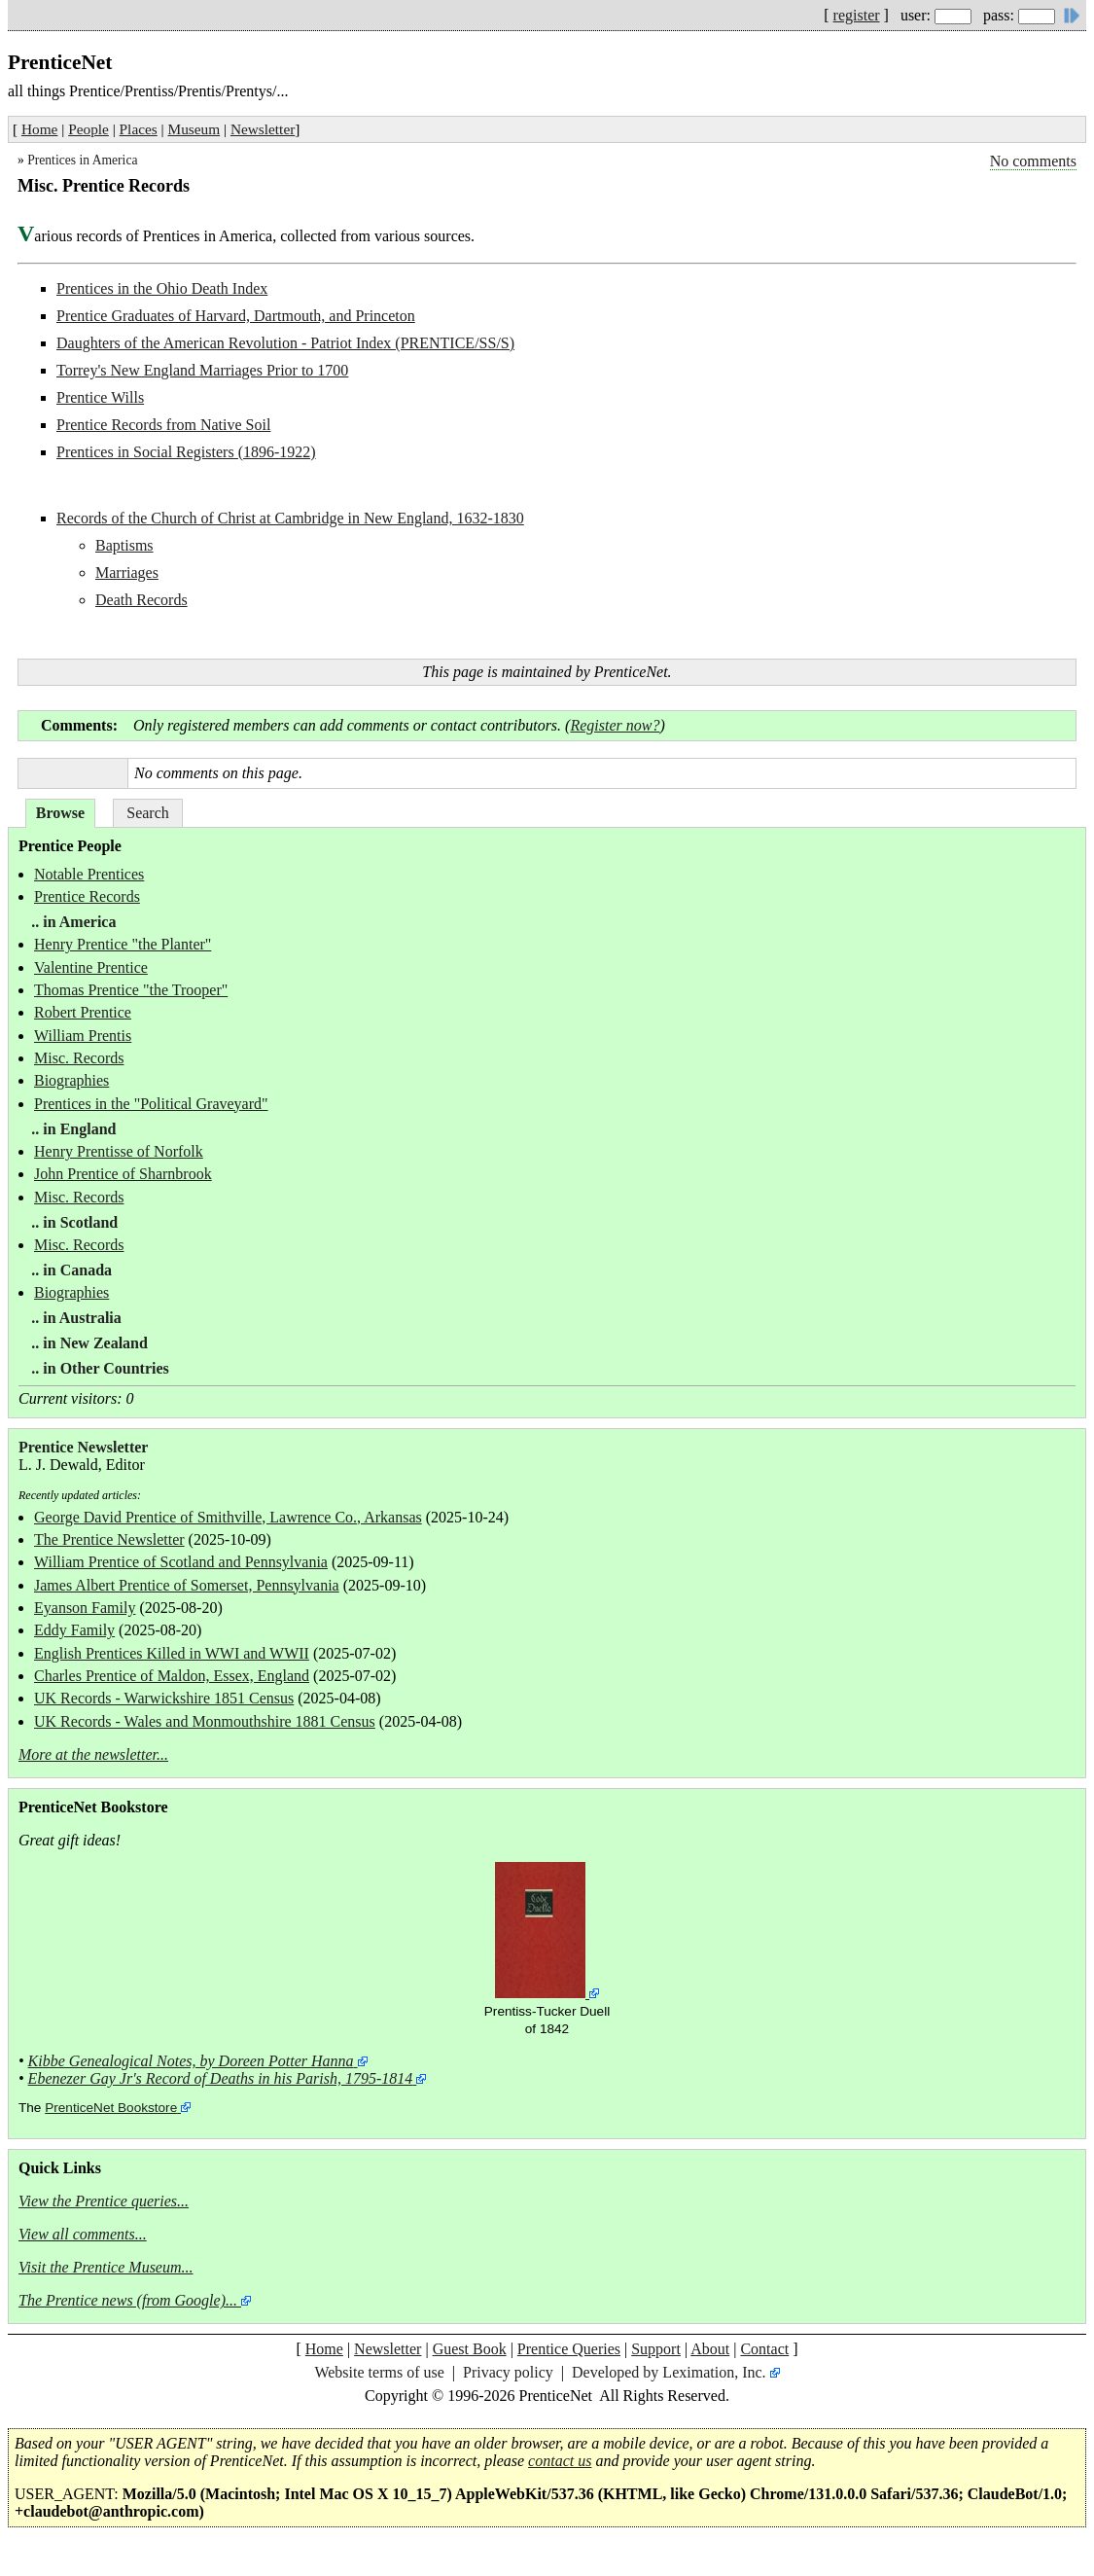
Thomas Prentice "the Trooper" (131, 990)
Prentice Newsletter (83, 1447)
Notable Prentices (89, 874)
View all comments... (82, 2234)
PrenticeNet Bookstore (111, 2107)
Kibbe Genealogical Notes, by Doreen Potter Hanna (191, 2061)
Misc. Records (79, 1058)
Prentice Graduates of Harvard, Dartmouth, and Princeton (235, 315)
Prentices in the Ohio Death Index (161, 288)
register (856, 15)
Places (139, 129)
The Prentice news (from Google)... (127, 2300)
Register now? (614, 725)
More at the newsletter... (93, 1754)
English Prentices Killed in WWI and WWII (171, 1653)
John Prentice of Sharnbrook (123, 1173)
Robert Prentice (82, 1012)
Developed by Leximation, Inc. (669, 2372)
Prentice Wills (100, 397)
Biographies (71, 1080)
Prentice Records (87, 896)
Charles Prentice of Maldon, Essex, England (171, 1675)
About (709, 2349)
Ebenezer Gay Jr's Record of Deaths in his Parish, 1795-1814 (220, 2078)
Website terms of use (378, 2372)
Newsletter (262, 129)
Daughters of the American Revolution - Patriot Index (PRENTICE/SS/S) (285, 343)
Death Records (141, 599)
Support (656, 2349)
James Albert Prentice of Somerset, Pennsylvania (186, 1585)
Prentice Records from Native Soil (163, 424)
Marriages (127, 572)
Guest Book (470, 2349)
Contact (764, 2349)
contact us (559, 2460)
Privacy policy (508, 2372)
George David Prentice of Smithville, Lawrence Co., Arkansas (228, 1517)
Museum (194, 129)
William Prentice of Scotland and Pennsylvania (181, 1562)
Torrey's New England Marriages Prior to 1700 (202, 370)
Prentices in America (82, 160)
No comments (1033, 161)
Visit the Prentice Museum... (106, 2267)
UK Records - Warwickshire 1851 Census (164, 1698)
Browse (60, 813)
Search (147, 813)
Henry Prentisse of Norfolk (118, 1151)
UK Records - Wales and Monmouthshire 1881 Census (204, 1721)
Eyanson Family (84, 1607)
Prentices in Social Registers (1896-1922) (186, 452)
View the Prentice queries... (103, 2201)
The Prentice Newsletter (109, 1539)
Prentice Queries (568, 2349)
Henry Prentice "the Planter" (122, 944)
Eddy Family (74, 1630)
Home (39, 129)
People (88, 129)
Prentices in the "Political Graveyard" (151, 1103)
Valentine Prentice (91, 967)
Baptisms (124, 545)
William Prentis (82, 1035)
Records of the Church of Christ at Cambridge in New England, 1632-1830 (290, 518)
